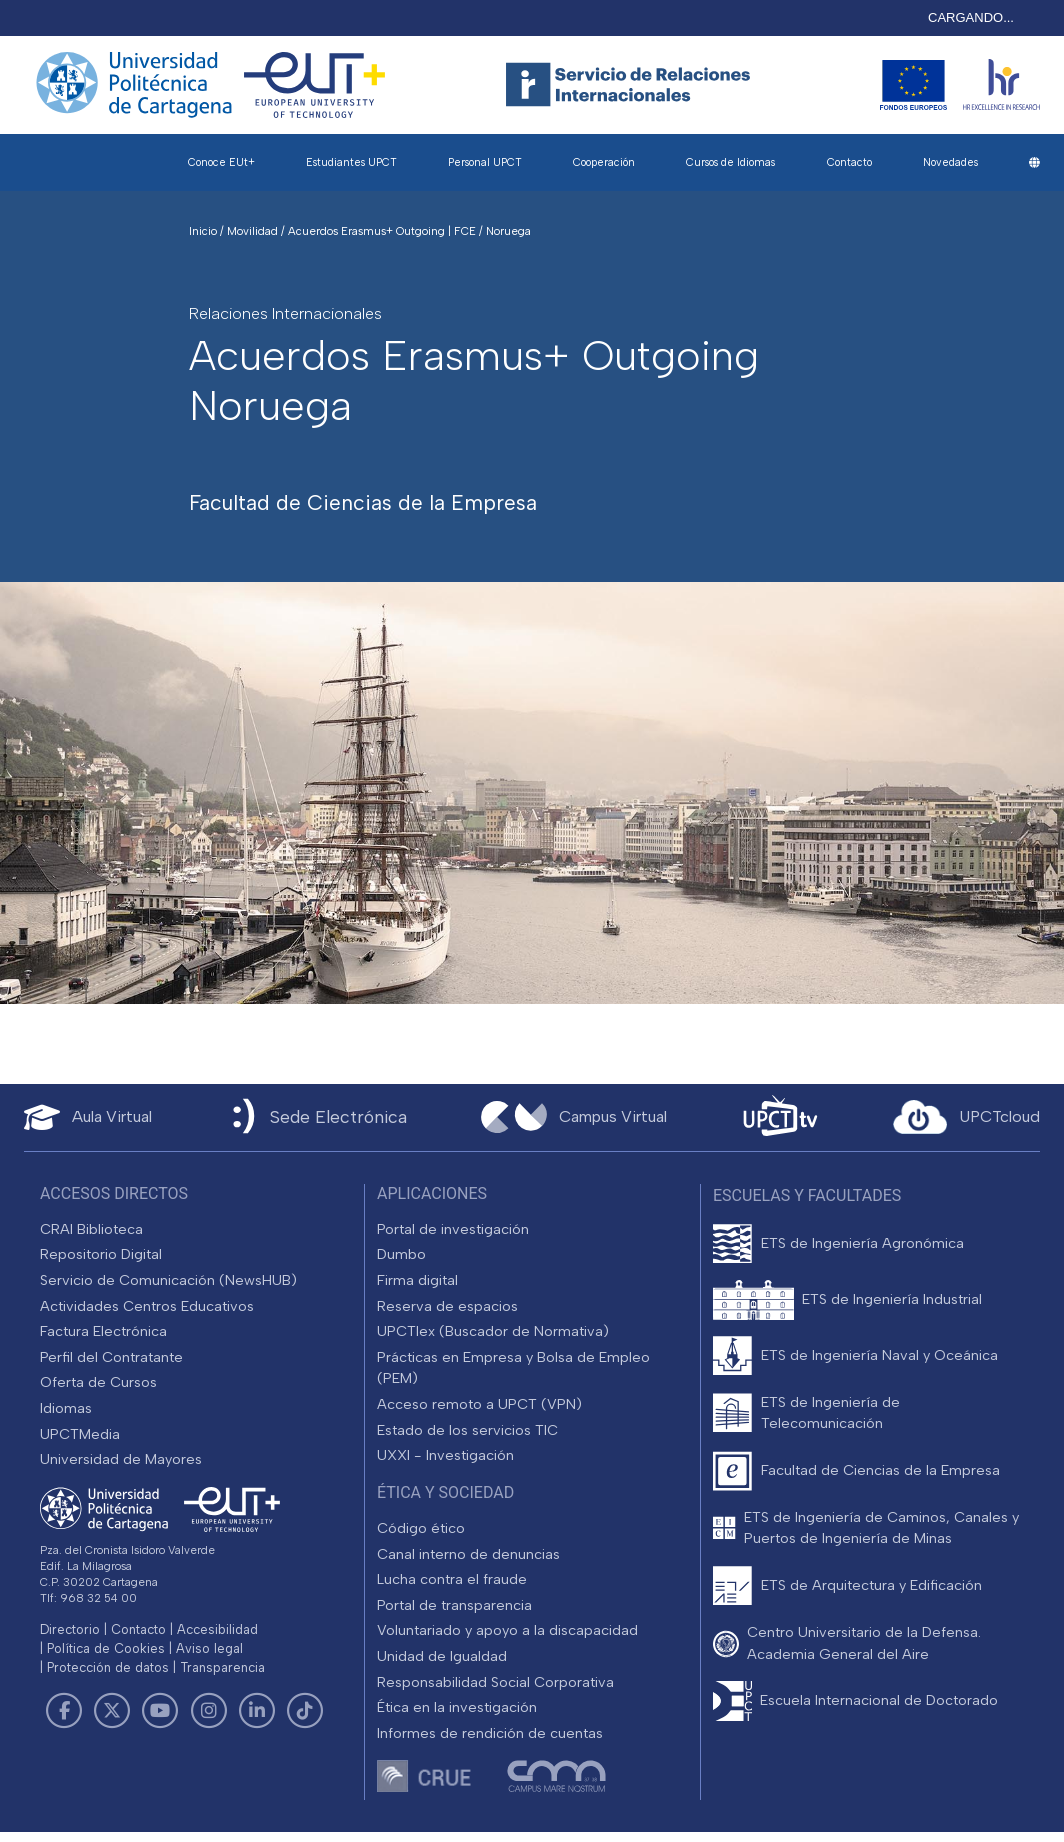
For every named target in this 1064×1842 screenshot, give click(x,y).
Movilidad (254, 231)
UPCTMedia (80, 1434)
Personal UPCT (485, 162)
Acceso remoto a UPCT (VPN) (479, 1404)
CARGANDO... (971, 17)
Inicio (204, 231)
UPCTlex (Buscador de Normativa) (493, 1331)
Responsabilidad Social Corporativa (495, 1682)
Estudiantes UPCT (351, 162)
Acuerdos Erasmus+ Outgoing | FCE (383, 231)
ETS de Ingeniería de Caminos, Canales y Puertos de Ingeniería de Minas (881, 1528)
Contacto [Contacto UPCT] (138, 1629)
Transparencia (222, 1667)
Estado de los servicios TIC (467, 1430)
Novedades (950, 162)
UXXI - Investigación (445, 1455)
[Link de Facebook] (64, 1711)
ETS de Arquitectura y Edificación (871, 1585)
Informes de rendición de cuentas (490, 1733)
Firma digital (417, 1280)
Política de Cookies (106, 1648)
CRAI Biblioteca (91, 1229)
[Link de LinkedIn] (257, 1711)
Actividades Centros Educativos (147, 1306)
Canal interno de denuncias (468, 1554)
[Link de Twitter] (112, 1711)
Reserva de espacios (447, 1306)
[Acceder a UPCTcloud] (966, 1117)
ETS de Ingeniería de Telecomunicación (830, 1413)
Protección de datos (108, 1667)
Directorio (70, 1629)
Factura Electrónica (103, 1331)
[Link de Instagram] (209, 1711)
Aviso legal (209, 1648)
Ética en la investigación (457, 1707)
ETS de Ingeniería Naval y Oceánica (879, 1355)
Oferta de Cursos (98, 1382)
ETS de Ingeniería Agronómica (862, 1243)
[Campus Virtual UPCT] (574, 1117)
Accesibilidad (217, 1629)
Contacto (849, 162)
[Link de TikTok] (305, 1711)
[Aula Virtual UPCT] (88, 1117)
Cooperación (604, 162)
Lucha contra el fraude (452, 1579)
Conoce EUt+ (221, 162)
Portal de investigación (453, 1229)
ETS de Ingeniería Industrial (892, 1299)
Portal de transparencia (454, 1605)
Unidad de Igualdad (442, 1656)
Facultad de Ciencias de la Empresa (880, 1470)
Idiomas (66, 1408)
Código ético (421, 1528)
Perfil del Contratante (111, 1357)
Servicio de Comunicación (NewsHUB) (168, 1280)
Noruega (508, 231)
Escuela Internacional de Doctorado (879, 1700)
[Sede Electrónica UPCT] (316, 1117)
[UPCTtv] (780, 1117)
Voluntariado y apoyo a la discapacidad (507, 1630)
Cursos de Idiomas (730, 162)
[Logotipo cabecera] (632, 85)
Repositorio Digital (101, 1254)
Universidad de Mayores (121, 1459)
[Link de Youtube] (160, 1711)
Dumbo (401, 1254)
